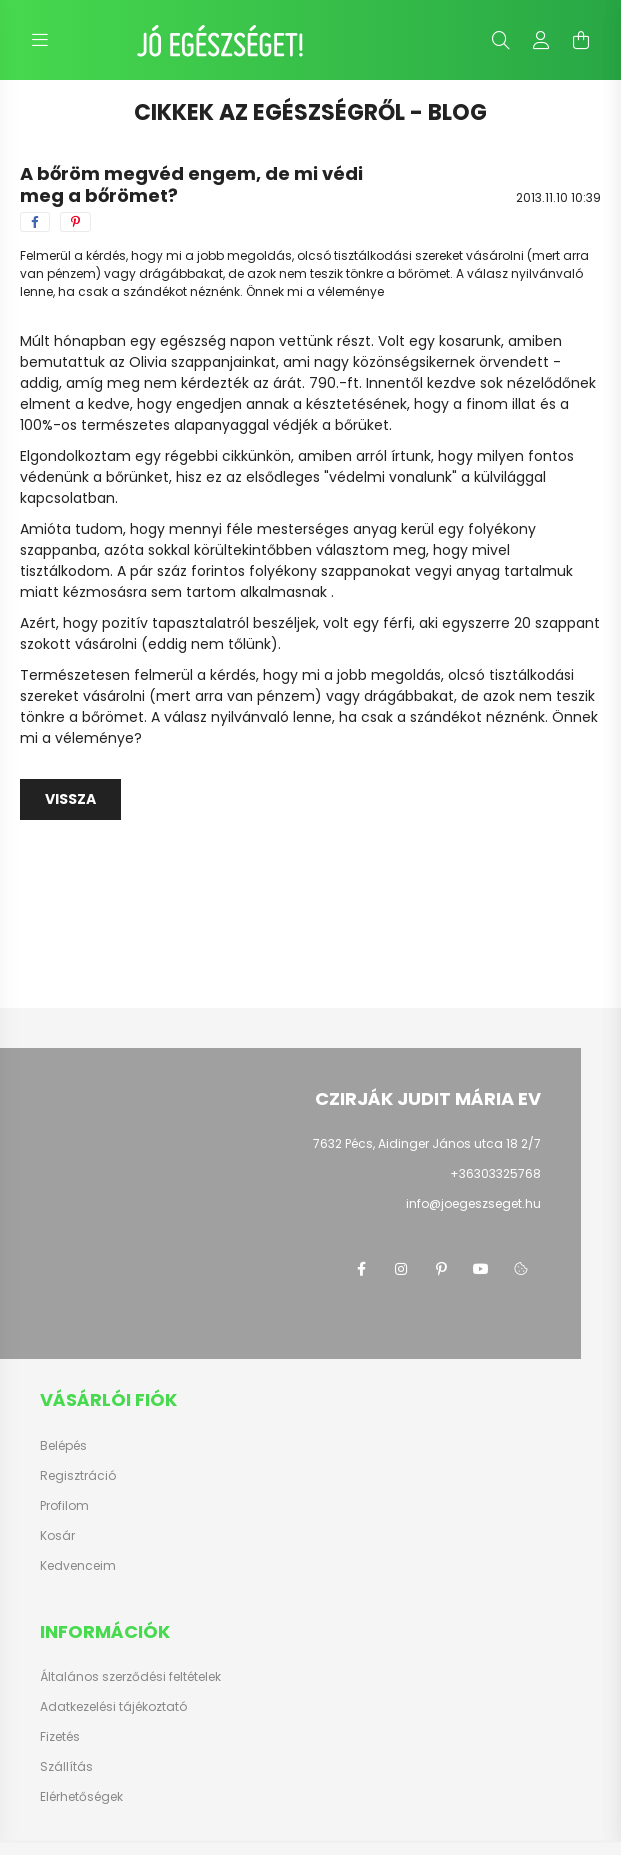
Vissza (70, 799)
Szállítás (66, 1767)
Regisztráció (78, 1476)
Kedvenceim (78, 1566)
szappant (567, 623)
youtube (481, 1269)
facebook (361, 1269)
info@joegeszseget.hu (473, 1203)
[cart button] (581, 40)
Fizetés (60, 1737)
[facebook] (35, 222)
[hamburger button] (40, 40)
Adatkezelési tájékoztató (113, 1707)
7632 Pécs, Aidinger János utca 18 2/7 (427, 1143)
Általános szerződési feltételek (130, 1677)
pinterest (441, 1269)
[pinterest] (75, 222)
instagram (401, 1269)
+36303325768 (495, 1173)
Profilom (64, 1506)
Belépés (63, 1446)
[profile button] (541, 40)
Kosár (57, 1536)
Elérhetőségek (81, 1797)
